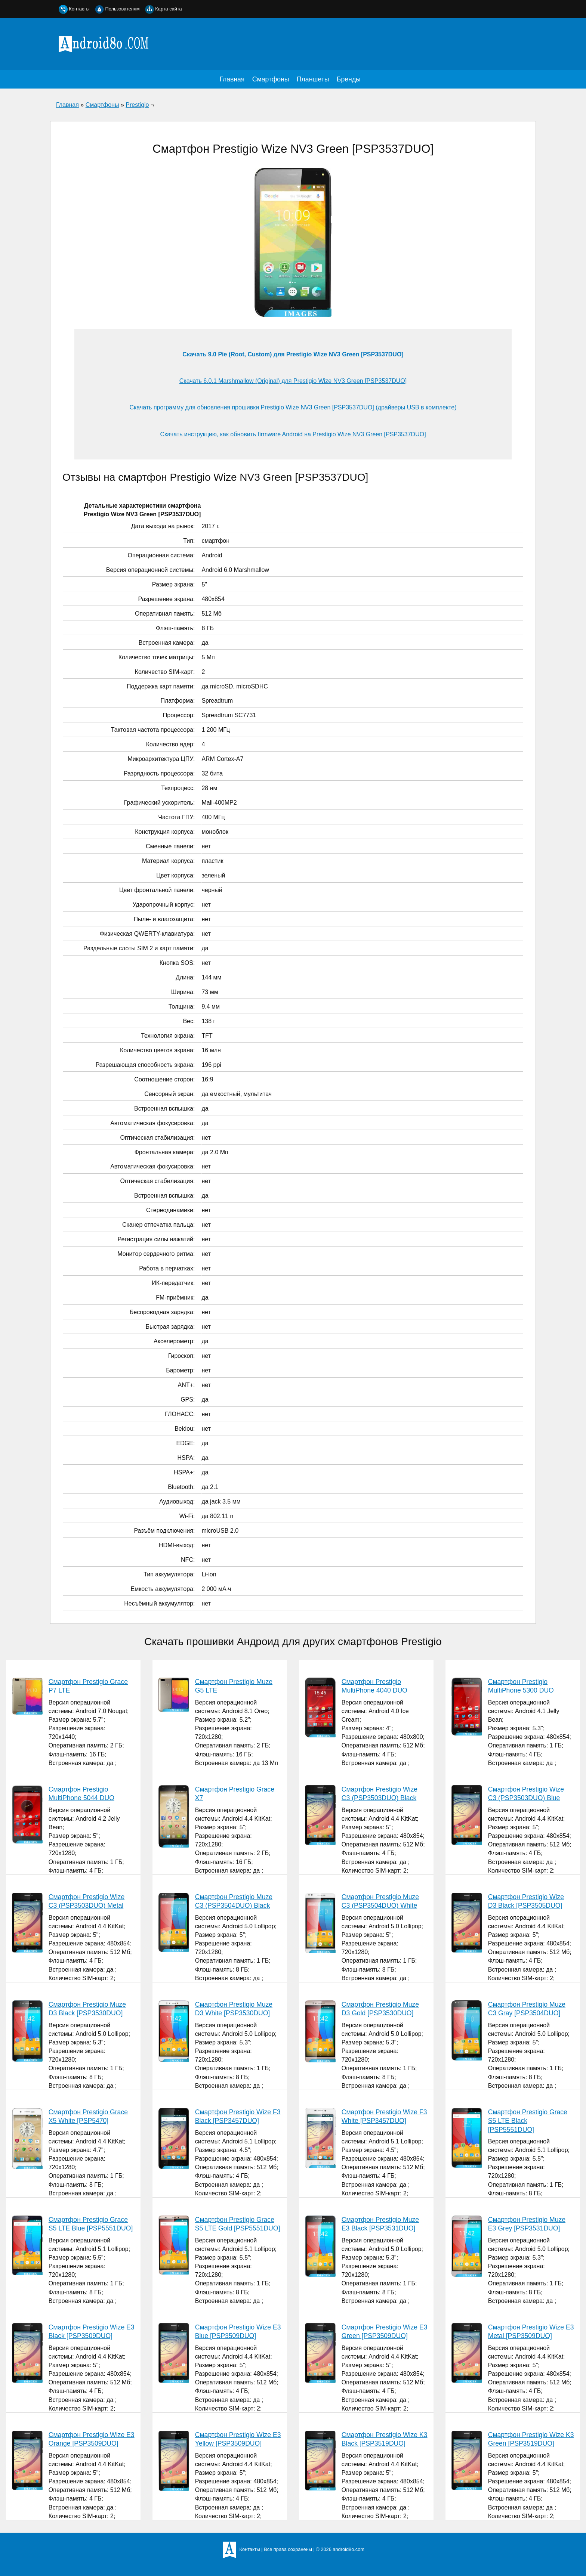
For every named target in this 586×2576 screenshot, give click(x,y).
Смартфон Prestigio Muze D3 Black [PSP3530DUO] (87, 2009)
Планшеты (313, 79)
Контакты (79, 9)
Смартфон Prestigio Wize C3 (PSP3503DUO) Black (379, 1794)
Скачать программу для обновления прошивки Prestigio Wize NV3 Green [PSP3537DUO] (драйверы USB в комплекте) (292, 407)
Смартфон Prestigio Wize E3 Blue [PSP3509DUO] (238, 2331)
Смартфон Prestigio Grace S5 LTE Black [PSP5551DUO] (527, 2120)
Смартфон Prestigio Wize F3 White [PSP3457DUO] (384, 2116)
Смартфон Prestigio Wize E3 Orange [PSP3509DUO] (92, 2439)
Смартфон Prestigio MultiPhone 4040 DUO (374, 1686)
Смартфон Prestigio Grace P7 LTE (88, 1686)
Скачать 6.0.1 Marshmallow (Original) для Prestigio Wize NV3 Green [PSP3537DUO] (293, 381)
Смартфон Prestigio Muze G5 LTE (233, 1686)
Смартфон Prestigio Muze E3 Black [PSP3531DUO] (380, 2224)
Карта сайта (168, 9)
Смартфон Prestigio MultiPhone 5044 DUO (81, 1794)
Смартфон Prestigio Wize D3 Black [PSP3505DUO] (526, 1901)
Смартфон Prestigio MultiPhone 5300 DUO (521, 1686)
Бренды (349, 79)
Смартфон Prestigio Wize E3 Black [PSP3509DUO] (92, 2331)
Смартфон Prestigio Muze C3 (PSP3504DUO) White (380, 1901)
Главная (231, 79)
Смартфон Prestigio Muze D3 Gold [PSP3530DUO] (380, 2009)
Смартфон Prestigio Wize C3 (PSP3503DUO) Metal (86, 1901)
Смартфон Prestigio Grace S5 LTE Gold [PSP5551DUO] (237, 2224)
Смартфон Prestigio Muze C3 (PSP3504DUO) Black (233, 1901)
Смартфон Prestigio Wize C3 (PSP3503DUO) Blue (526, 1794)
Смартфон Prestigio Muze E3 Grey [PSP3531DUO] (526, 2224)
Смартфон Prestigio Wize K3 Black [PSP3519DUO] (385, 2439)
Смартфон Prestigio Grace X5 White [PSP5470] (88, 2116)
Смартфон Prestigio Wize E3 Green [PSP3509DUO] (385, 2331)
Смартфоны (270, 79)
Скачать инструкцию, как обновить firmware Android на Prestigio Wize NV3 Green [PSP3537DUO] (293, 434)
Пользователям (122, 9)
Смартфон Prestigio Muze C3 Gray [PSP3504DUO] (526, 2009)
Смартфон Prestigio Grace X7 (234, 1794)
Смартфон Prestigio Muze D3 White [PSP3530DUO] (233, 2009)
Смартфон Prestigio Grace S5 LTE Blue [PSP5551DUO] (91, 2224)
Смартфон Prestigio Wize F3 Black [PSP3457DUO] (238, 2116)
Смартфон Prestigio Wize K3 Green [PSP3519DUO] (531, 2439)
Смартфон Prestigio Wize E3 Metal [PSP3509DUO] (531, 2331)
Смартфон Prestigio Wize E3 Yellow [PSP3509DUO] (238, 2439)
